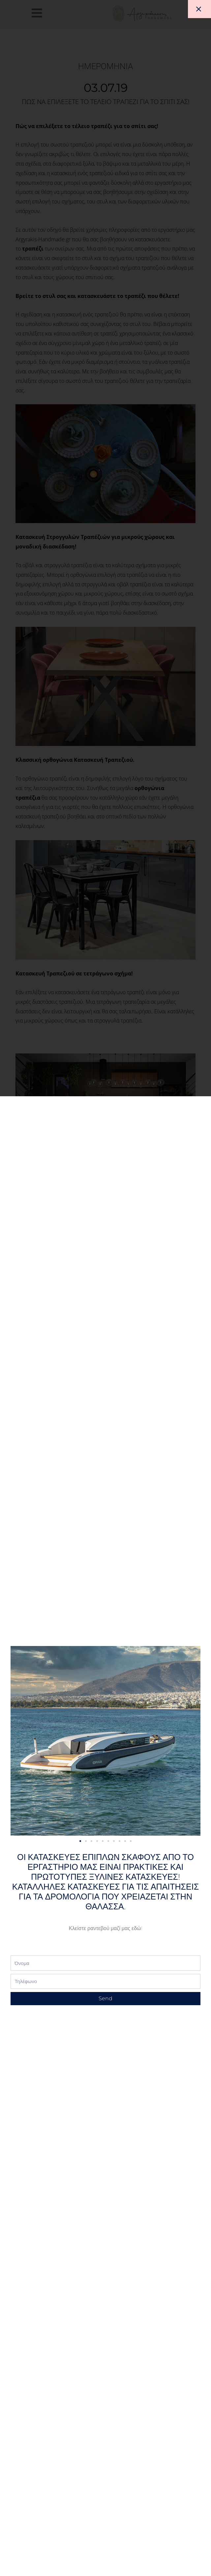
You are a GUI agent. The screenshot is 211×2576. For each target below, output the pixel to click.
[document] (105, 1288)
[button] (82, 1841)
